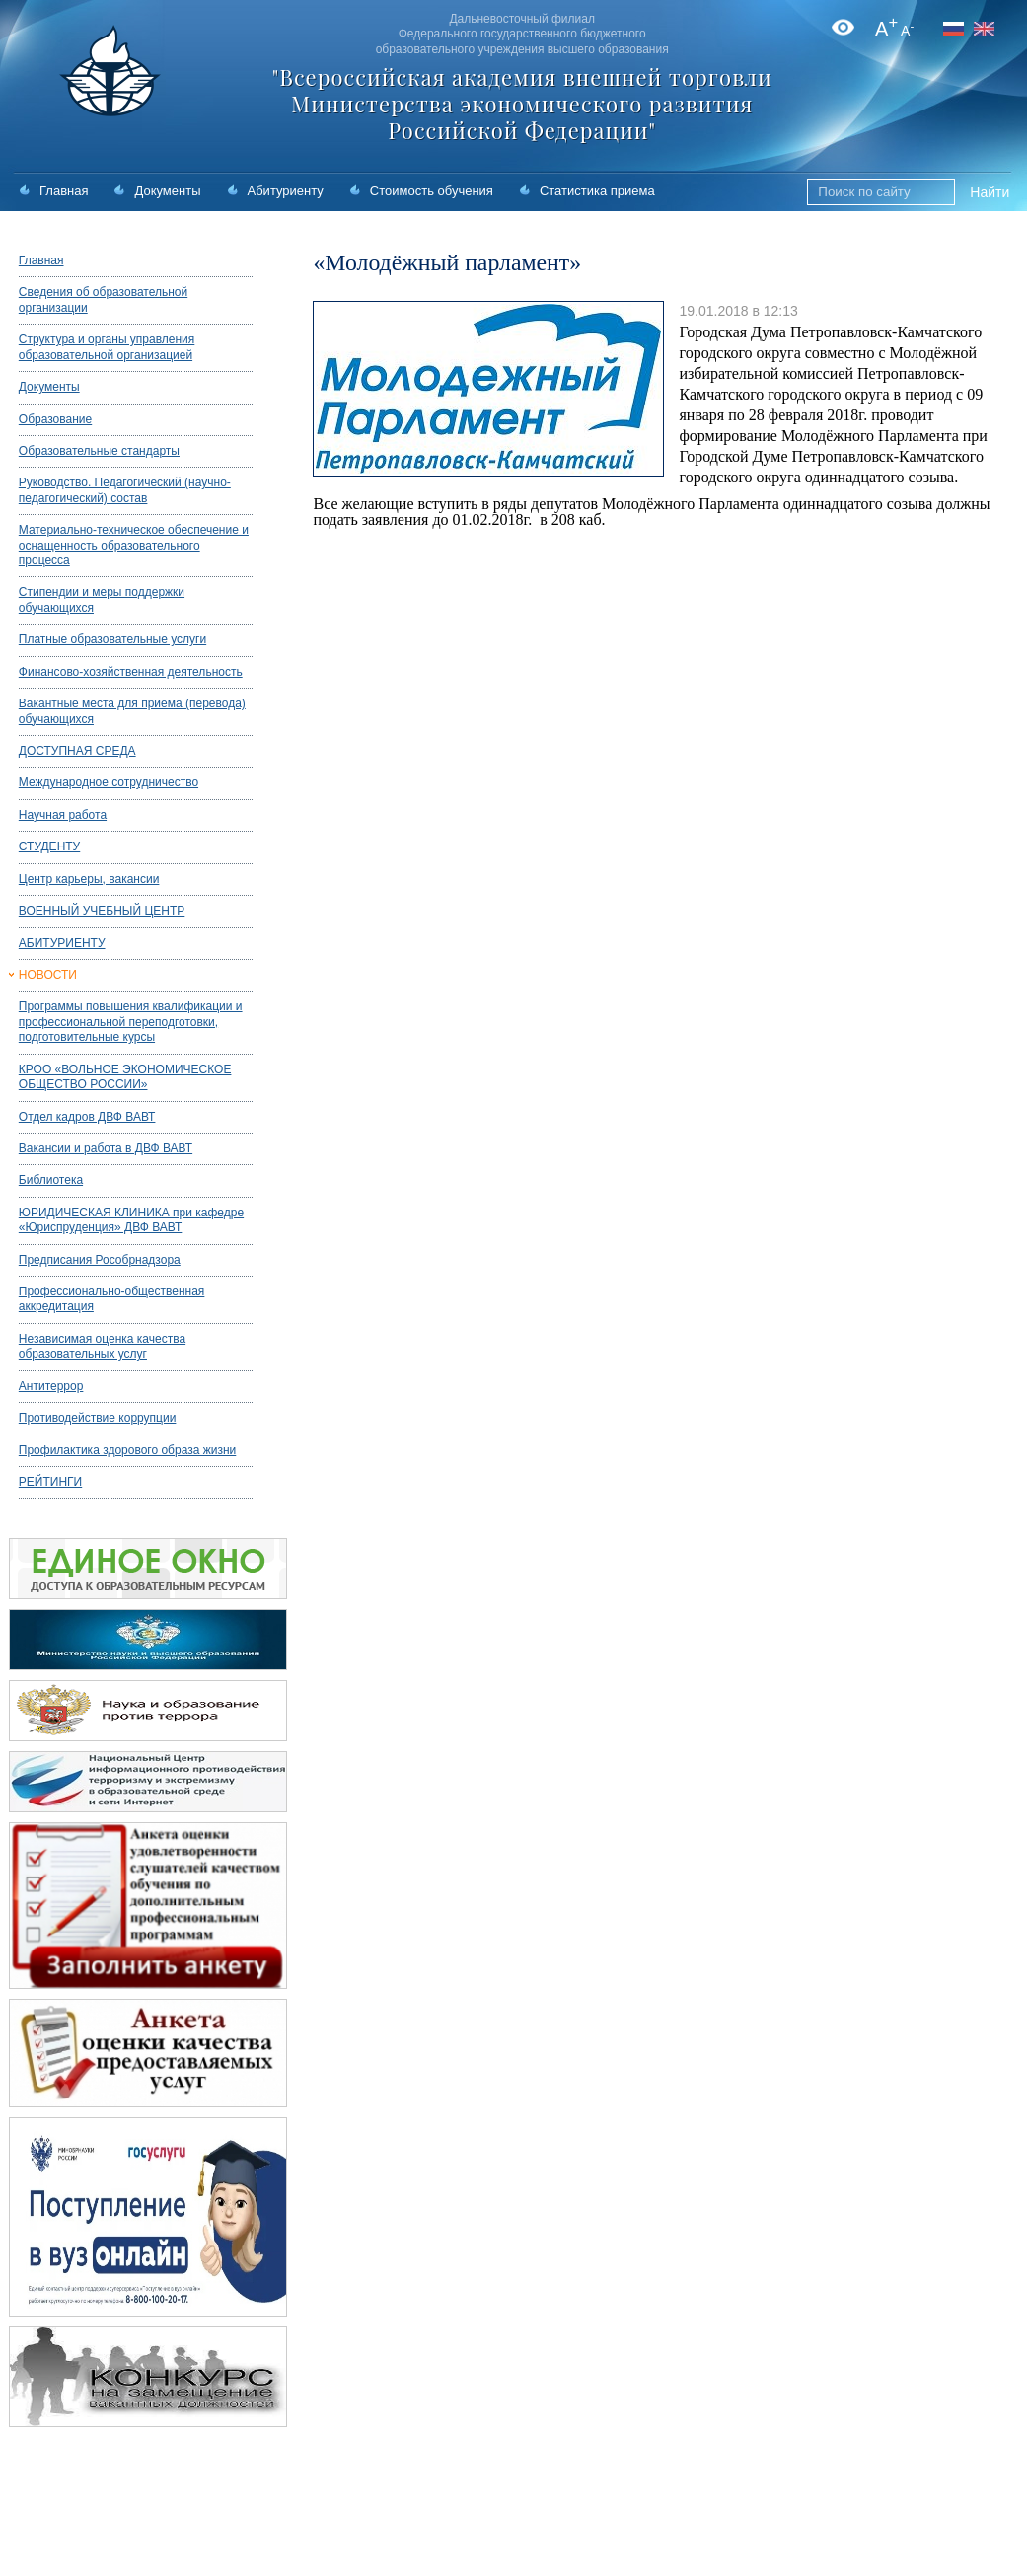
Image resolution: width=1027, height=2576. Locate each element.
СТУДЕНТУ (49, 846)
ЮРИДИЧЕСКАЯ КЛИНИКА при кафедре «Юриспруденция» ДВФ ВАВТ (131, 1220)
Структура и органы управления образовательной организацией (106, 346)
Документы (167, 191)
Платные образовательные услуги (112, 639)
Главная (63, 191)
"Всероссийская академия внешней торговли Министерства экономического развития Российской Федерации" (522, 103)
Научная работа (63, 815)
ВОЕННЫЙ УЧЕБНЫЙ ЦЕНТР (102, 911)
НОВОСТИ (48, 975)
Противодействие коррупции (98, 1418)
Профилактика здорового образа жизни (127, 1450)
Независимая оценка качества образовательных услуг (102, 1346)
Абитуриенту (286, 191)
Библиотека (51, 1180)
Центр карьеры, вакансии (89, 879)
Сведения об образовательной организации (103, 299)
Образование (55, 419)
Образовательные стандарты (99, 451)
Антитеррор (51, 1386)
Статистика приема (597, 191)
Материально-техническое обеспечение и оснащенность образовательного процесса (134, 545)
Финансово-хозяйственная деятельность (131, 672)
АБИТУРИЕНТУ (62, 943)
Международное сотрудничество (108, 782)
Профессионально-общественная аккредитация (112, 1299)
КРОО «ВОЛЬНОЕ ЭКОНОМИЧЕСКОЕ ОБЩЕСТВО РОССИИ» (125, 1077)
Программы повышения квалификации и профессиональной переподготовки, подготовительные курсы (131, 1021)
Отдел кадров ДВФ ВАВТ (87, 1117)
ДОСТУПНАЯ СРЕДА (77, 751)
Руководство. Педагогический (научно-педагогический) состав (125, 490)
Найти (989, 192)
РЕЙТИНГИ (50, 1482)
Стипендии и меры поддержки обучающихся (101, 599)
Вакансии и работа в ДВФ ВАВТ (105, 1148)
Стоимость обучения (431, 191)
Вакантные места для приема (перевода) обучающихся (132, 711)
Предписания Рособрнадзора (100, 1260)
